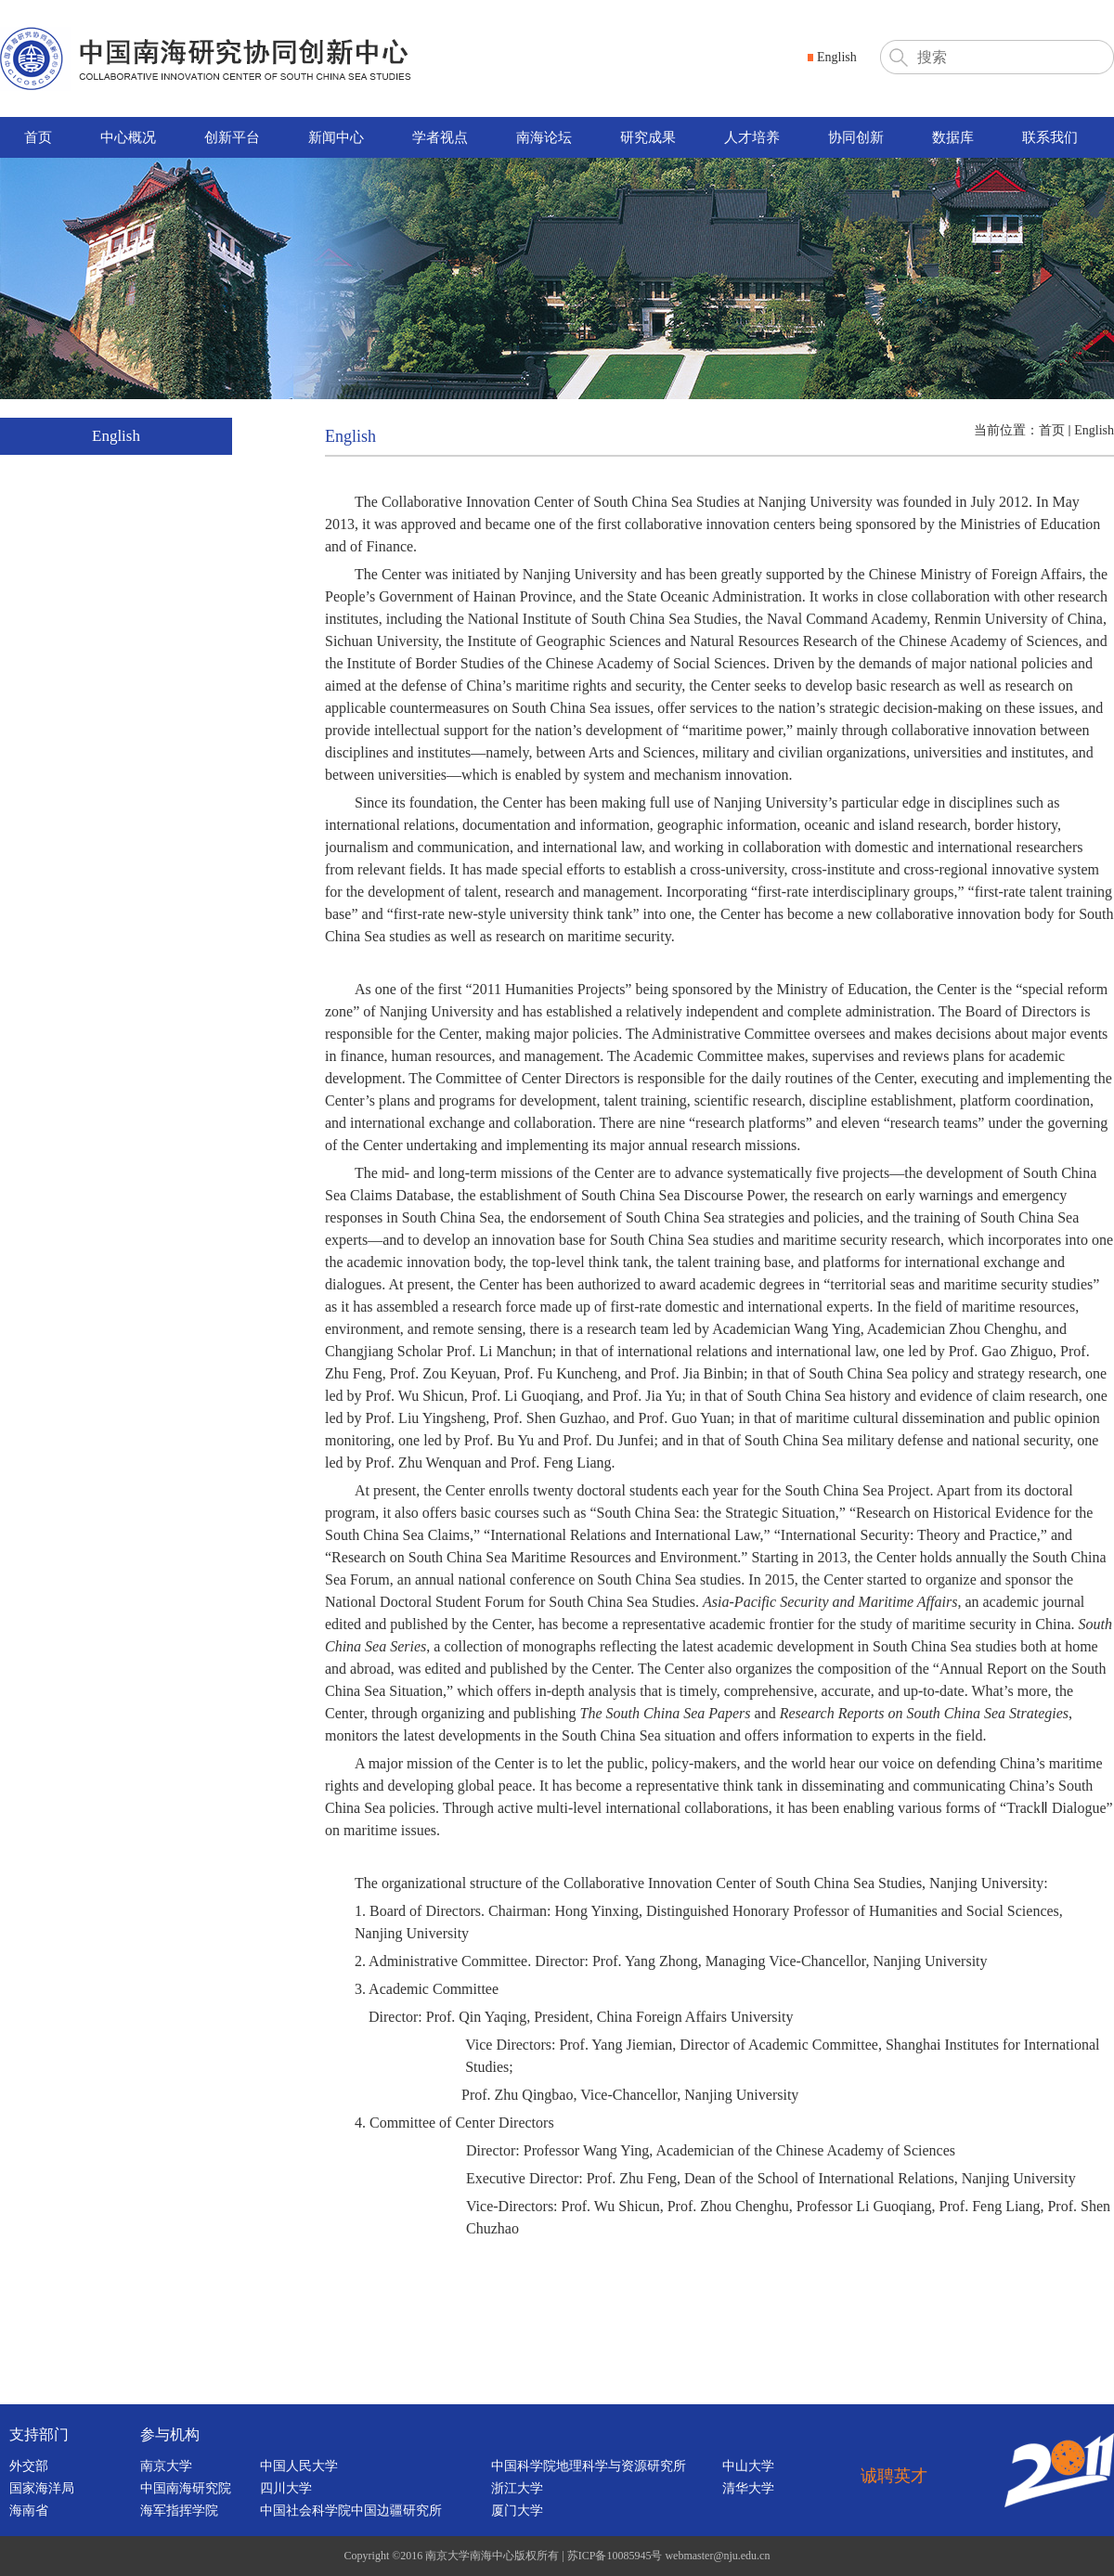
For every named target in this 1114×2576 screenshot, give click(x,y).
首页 (1052, 430)
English (1094, 430)
